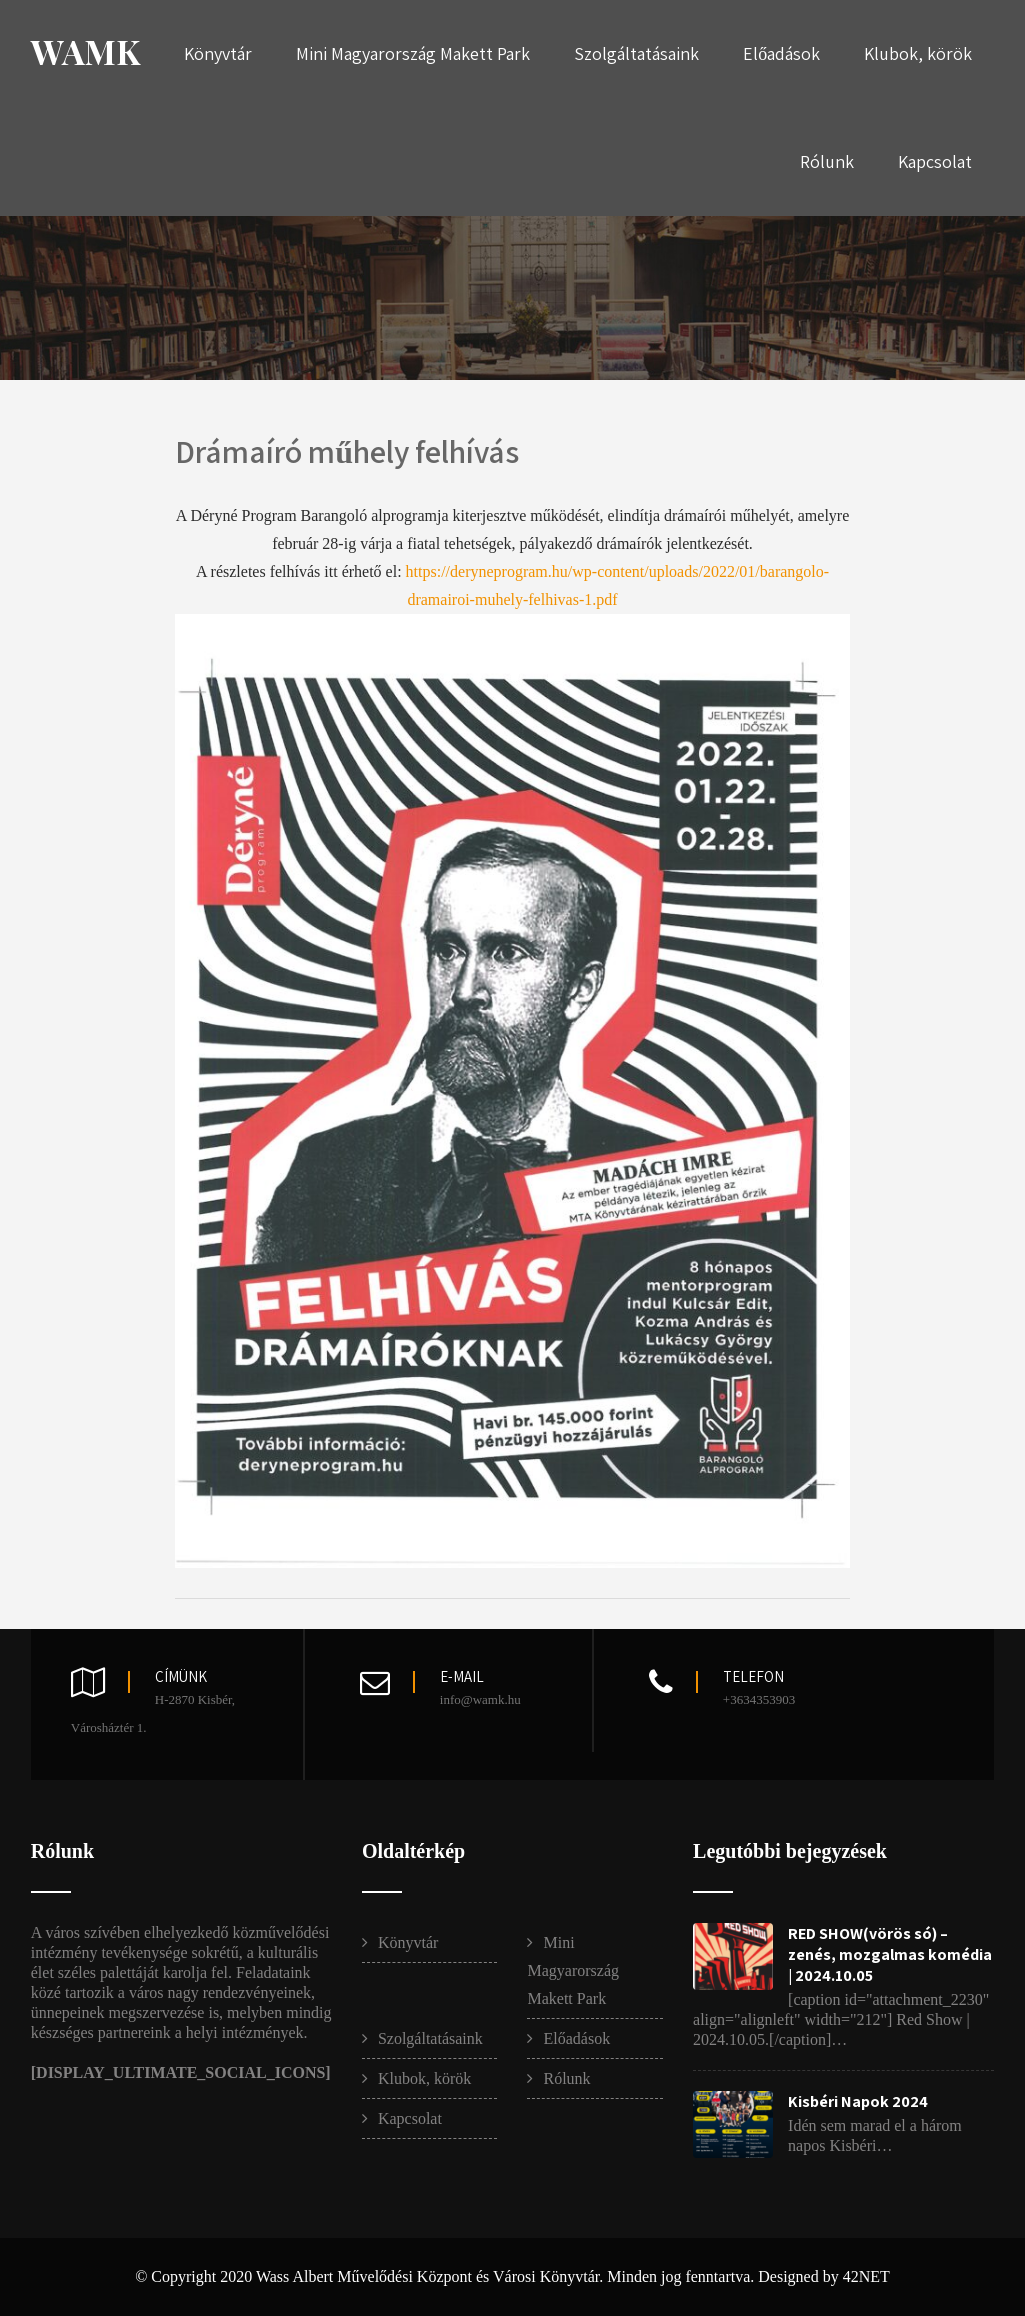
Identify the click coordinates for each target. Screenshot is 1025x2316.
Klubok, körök (918, 53)
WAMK (85, 51)
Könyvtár (218, 53)
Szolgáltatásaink (636, 53)
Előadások (781, 53)
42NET (866, 2276)
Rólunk (827, 161)
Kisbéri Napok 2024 (858, 2101)
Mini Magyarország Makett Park (413, 53)
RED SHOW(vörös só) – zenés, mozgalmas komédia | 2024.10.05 (890, 1954)
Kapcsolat (935, 161)
